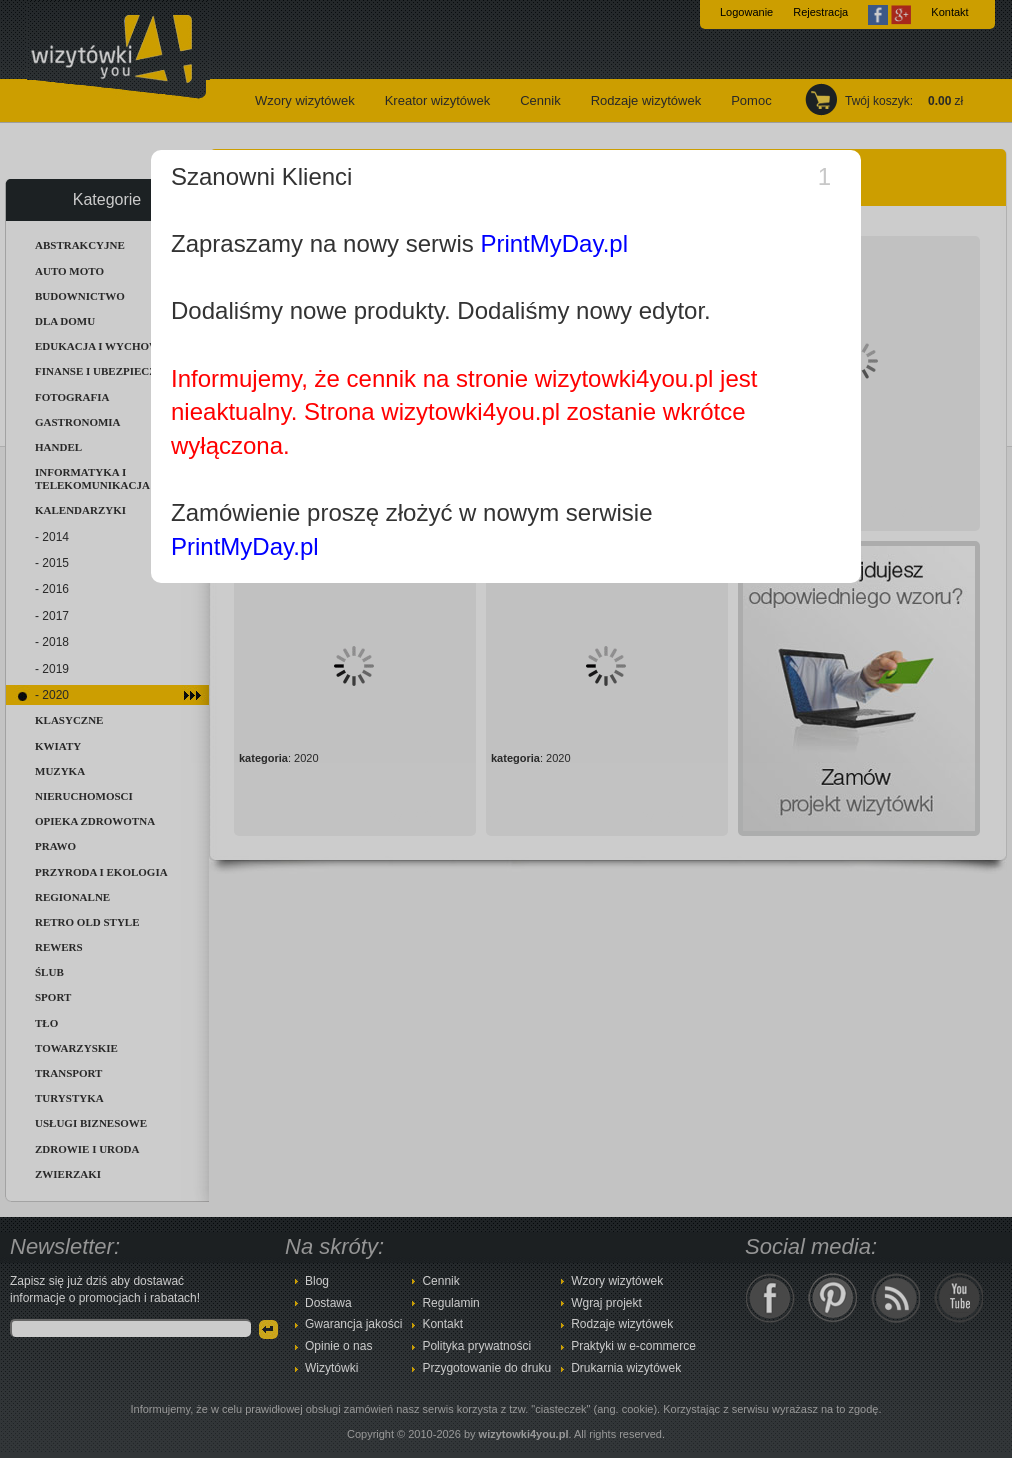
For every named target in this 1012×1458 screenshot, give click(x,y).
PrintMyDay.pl (554, 243)
